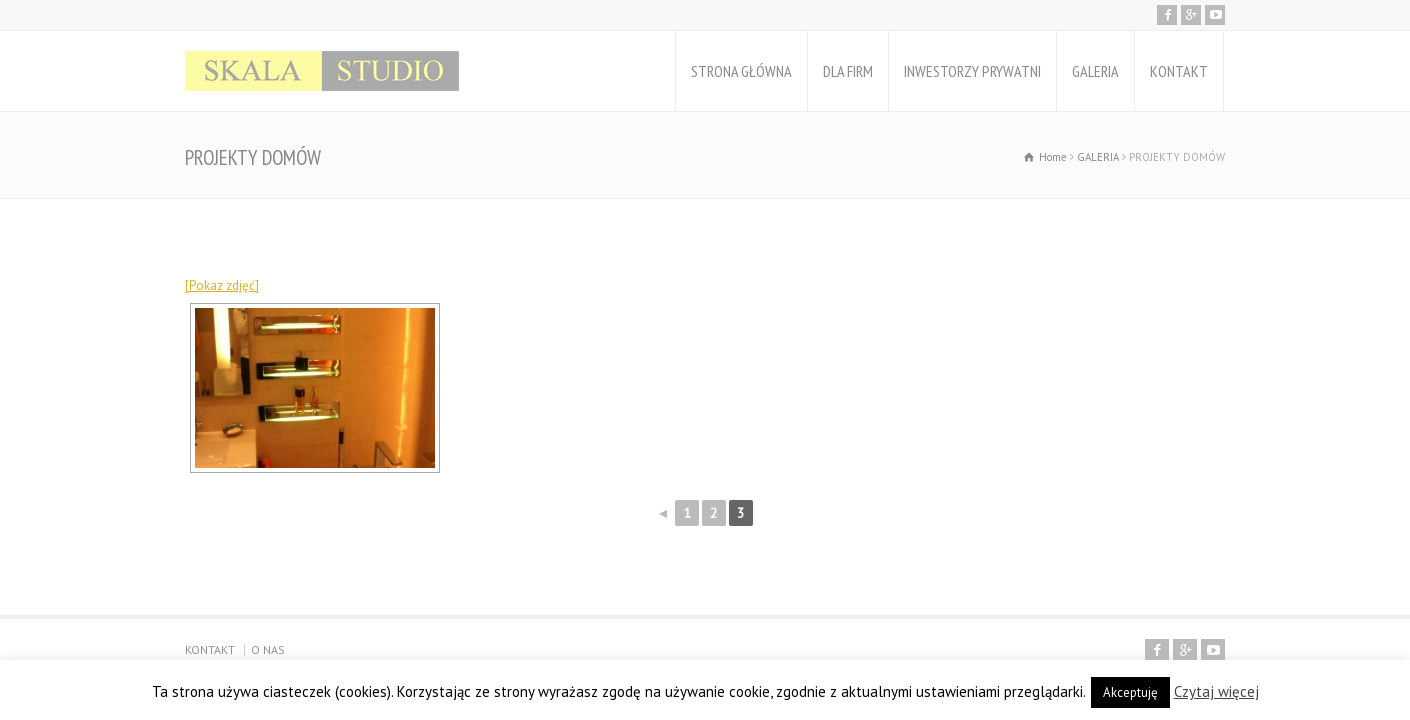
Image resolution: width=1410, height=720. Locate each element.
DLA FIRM (848, 71)
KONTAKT (1179, 71)
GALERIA (1095, 71)
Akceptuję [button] (1130, 692)
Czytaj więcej (1216, 691)
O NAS (268, 649)
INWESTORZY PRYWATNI (972, 71)
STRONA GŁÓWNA (741, 71)
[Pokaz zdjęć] (222, 285)
